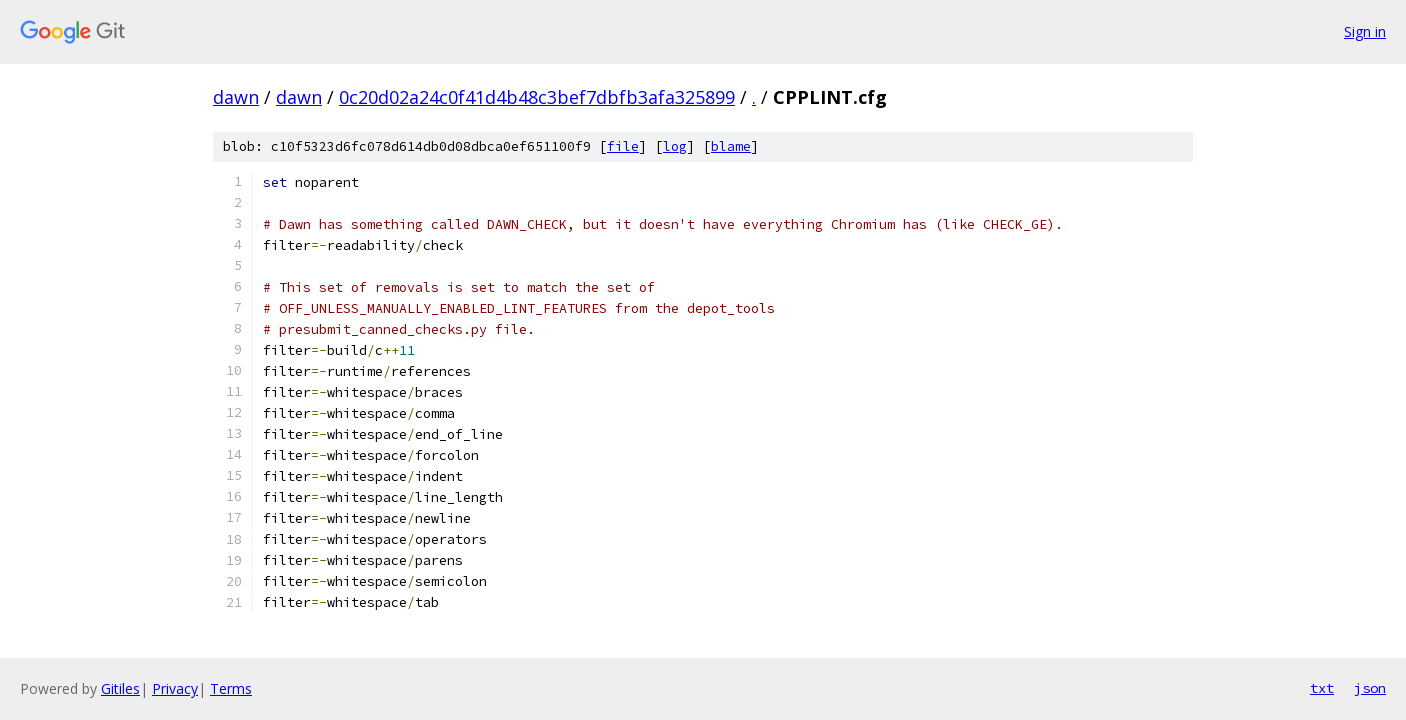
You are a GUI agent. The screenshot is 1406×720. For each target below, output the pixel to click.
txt (1322, 688)
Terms (231, 688)
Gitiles (120, 688)
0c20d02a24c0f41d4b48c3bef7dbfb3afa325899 (537, 97)
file (623, 146)
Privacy (175, 688)
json (1370, 688)
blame (731, 146)
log (675, 146)
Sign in (1365, 31)
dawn (236, 97)
